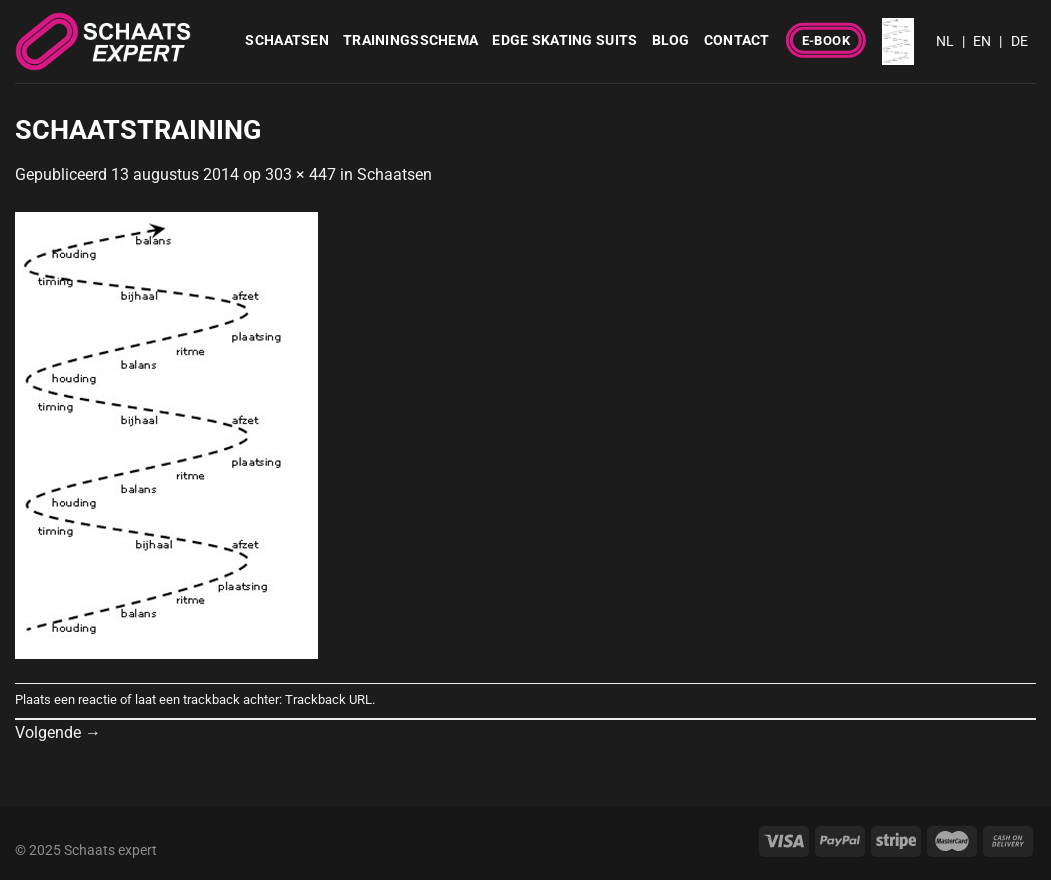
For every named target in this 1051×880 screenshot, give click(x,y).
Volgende (58, 732)
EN (982, 41)
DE (1019, 41)
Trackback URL (328, 699)
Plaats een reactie (66, 699)
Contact (737, 40)
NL (945, 41)
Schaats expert (110, 850)
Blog (671, 40)
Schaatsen (287, 40)
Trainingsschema (410, 40)
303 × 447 (300, 174)
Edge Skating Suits (564, 40)
